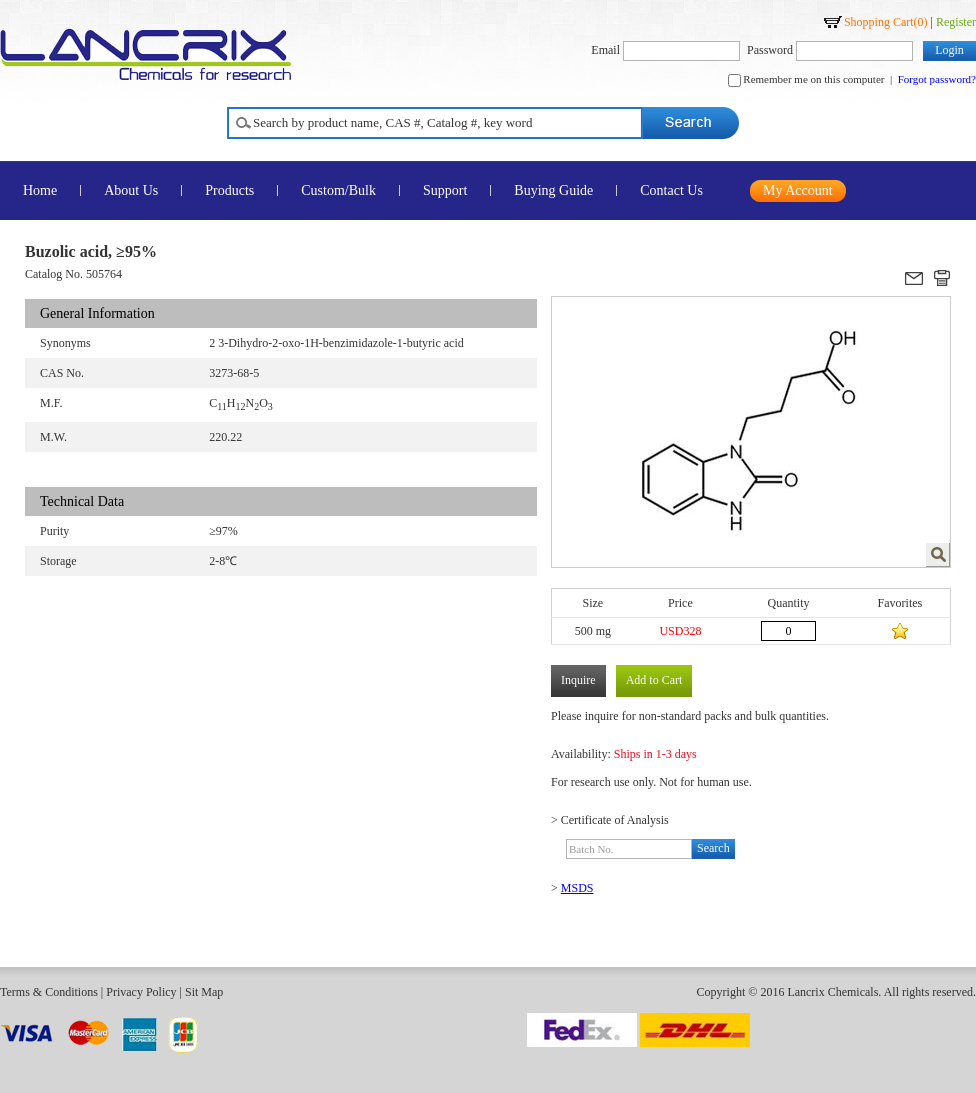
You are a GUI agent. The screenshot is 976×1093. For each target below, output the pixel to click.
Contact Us (671, 190)
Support (445, 190)
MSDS (577, 888)
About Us (131, 190)
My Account (798, 190)
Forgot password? (937, 79)
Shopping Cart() (886, 22)
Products (229, 190)
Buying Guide (553, 190)
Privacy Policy (141, 992)
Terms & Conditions (49, 992)
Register (956, 22)
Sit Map (204, 992)
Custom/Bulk (338, 190)
